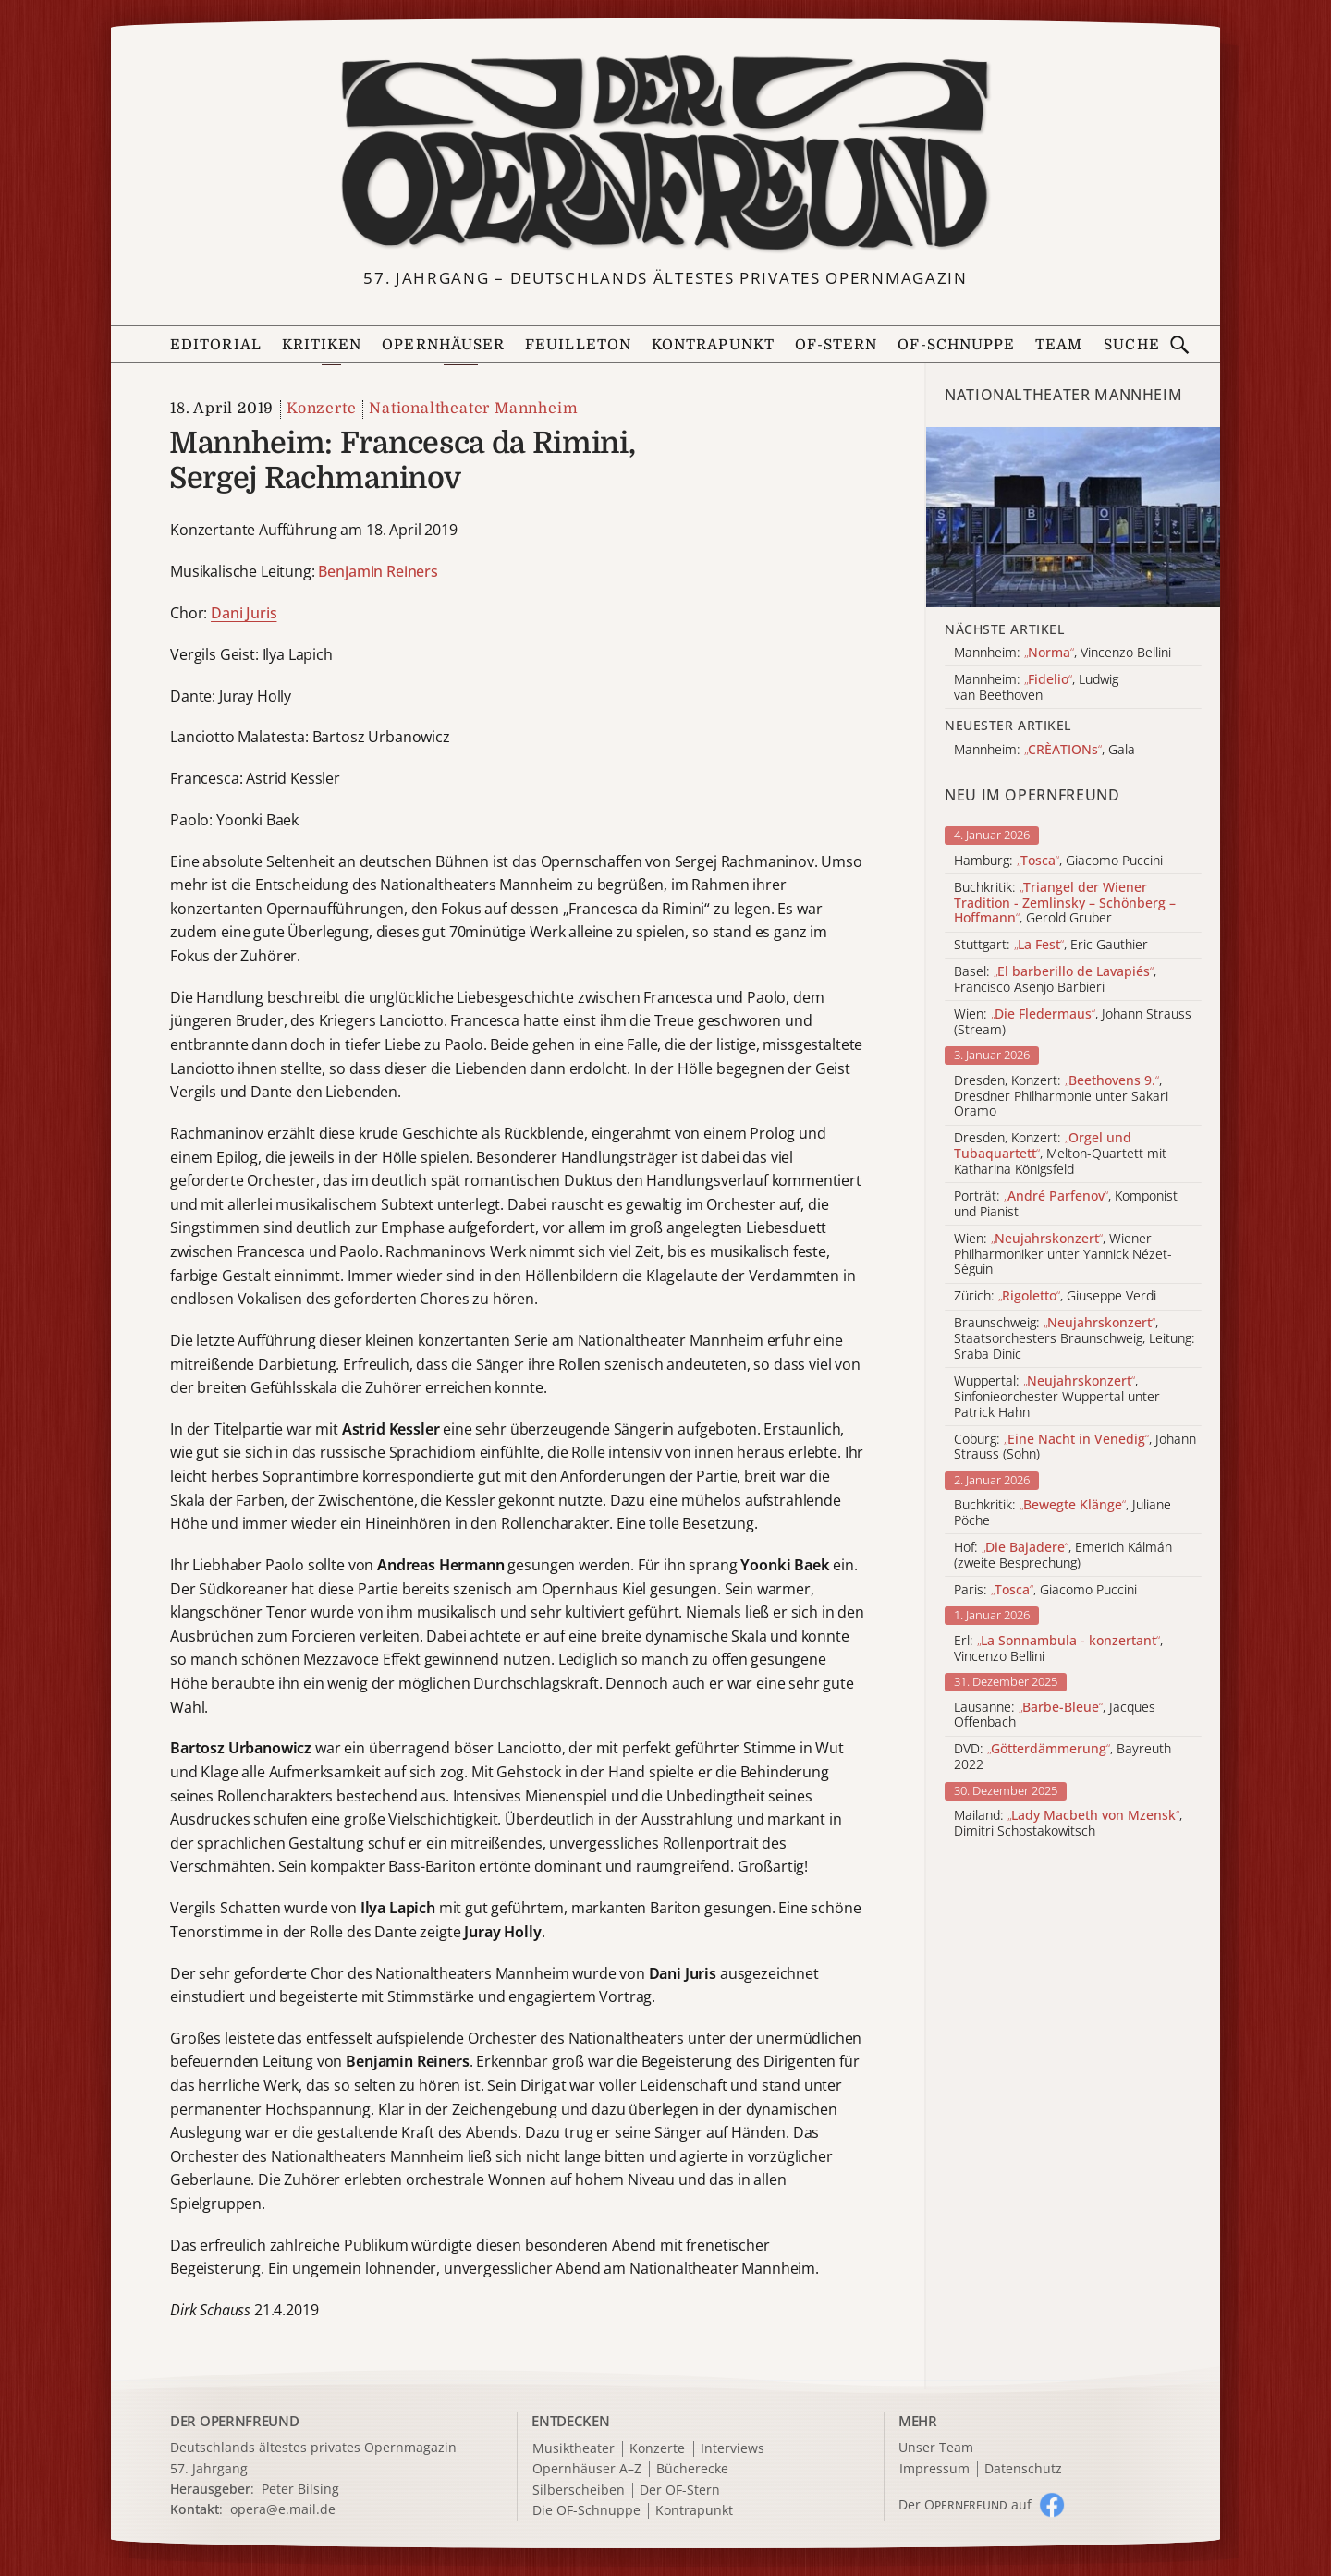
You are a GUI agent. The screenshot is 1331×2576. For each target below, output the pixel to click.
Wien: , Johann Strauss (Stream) (1072, 1022)
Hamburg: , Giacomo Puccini (1058, 861)
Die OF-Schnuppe (586, 2511)
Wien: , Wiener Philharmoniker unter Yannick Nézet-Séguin (1063, 1254)
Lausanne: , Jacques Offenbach (1054, 1715)
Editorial (216, 344)
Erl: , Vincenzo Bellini (1058, 1649)
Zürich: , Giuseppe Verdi (1055, 1296)
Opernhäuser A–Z (586, 2469)
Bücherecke (692, 2469)
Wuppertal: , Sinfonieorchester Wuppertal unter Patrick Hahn (1057, 1396)
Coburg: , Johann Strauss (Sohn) (1075, 1447)
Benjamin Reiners (377, 571)
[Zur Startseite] (665, 153)
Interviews (732, 2449)
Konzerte (321, 408)
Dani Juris (243, 613)
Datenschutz (1023, 2469)
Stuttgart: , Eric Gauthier (1051, 945)
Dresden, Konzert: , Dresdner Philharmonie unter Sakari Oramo (1061, 1096)
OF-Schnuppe (956, 344)
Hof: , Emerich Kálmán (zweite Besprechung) (1063, 1555)
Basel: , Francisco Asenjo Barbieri (1055, 979)
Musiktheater (573, 2449)
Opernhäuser (443, 344)
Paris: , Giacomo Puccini (1045, 1590)
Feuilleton (578, 344)
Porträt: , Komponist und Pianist (1066, 1204)
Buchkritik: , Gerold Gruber (1065, 903)
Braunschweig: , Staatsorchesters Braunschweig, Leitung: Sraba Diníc (1074, 1338)
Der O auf (965, 2504)
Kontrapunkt (713, 344)
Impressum (934, 2469)
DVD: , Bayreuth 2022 (1062, 1757)
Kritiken (322, 344)
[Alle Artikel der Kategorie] (1073, 517)
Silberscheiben (578, 2490)
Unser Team (935, 2447)
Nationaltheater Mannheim (473, 408)
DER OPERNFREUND (234, 2420)
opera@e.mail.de (283, 2509)
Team (1058, 344)
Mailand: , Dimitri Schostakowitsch (1068, 1823)
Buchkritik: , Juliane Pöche (1062, 1513)
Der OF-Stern (680, 2490)
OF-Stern (836, 344)
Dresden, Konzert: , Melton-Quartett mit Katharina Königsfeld (1060, 1153)
